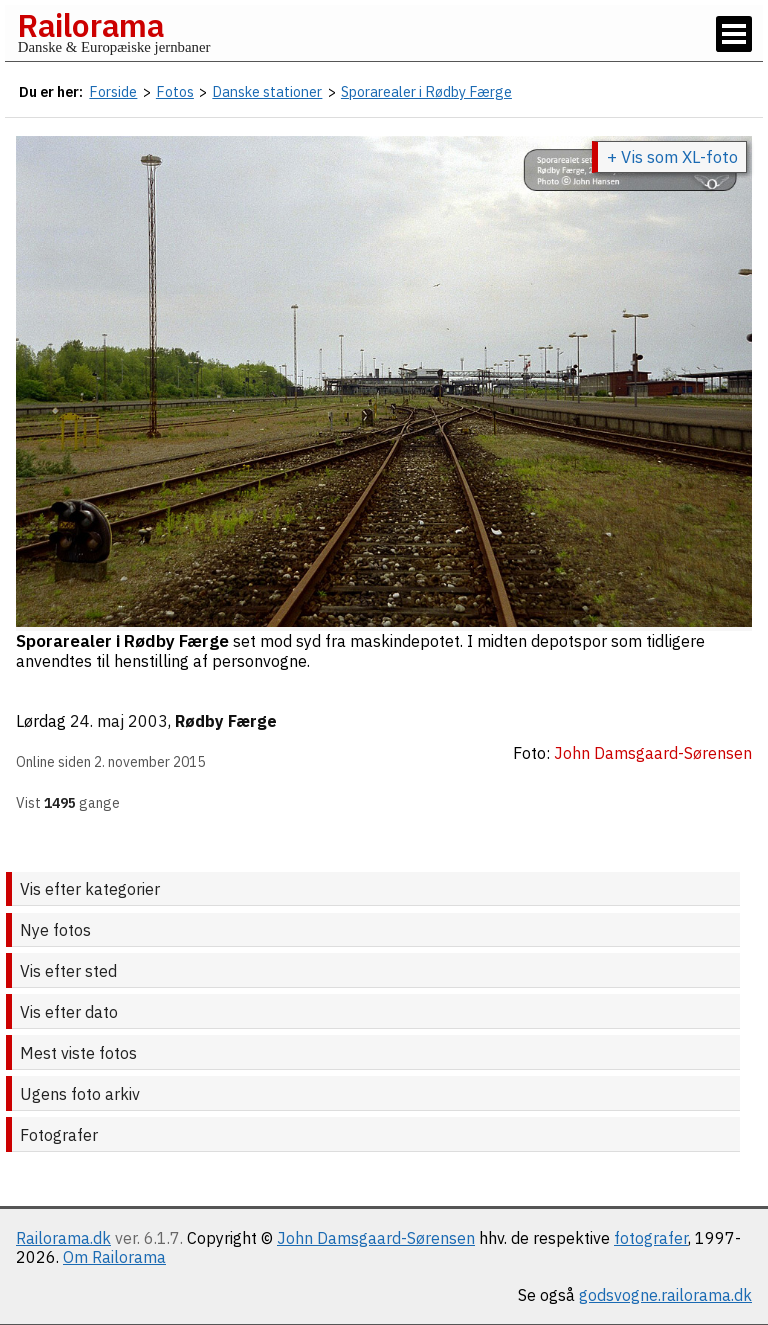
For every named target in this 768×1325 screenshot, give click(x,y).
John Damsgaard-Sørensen (376, 1238)
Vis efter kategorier (90, 889)
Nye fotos (55, 930)
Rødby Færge (226, 721)
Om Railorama (114, 1257)
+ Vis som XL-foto (672, 157)
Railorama (90, 25)
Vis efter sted (68, 971)
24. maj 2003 (119, 721)
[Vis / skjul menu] (734, 34)
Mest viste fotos (78, 1053)
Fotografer (59, 1135)
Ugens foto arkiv (80, 1094)
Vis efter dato (69, 1012)
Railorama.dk (63, 1238)
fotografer (651, 1238)
